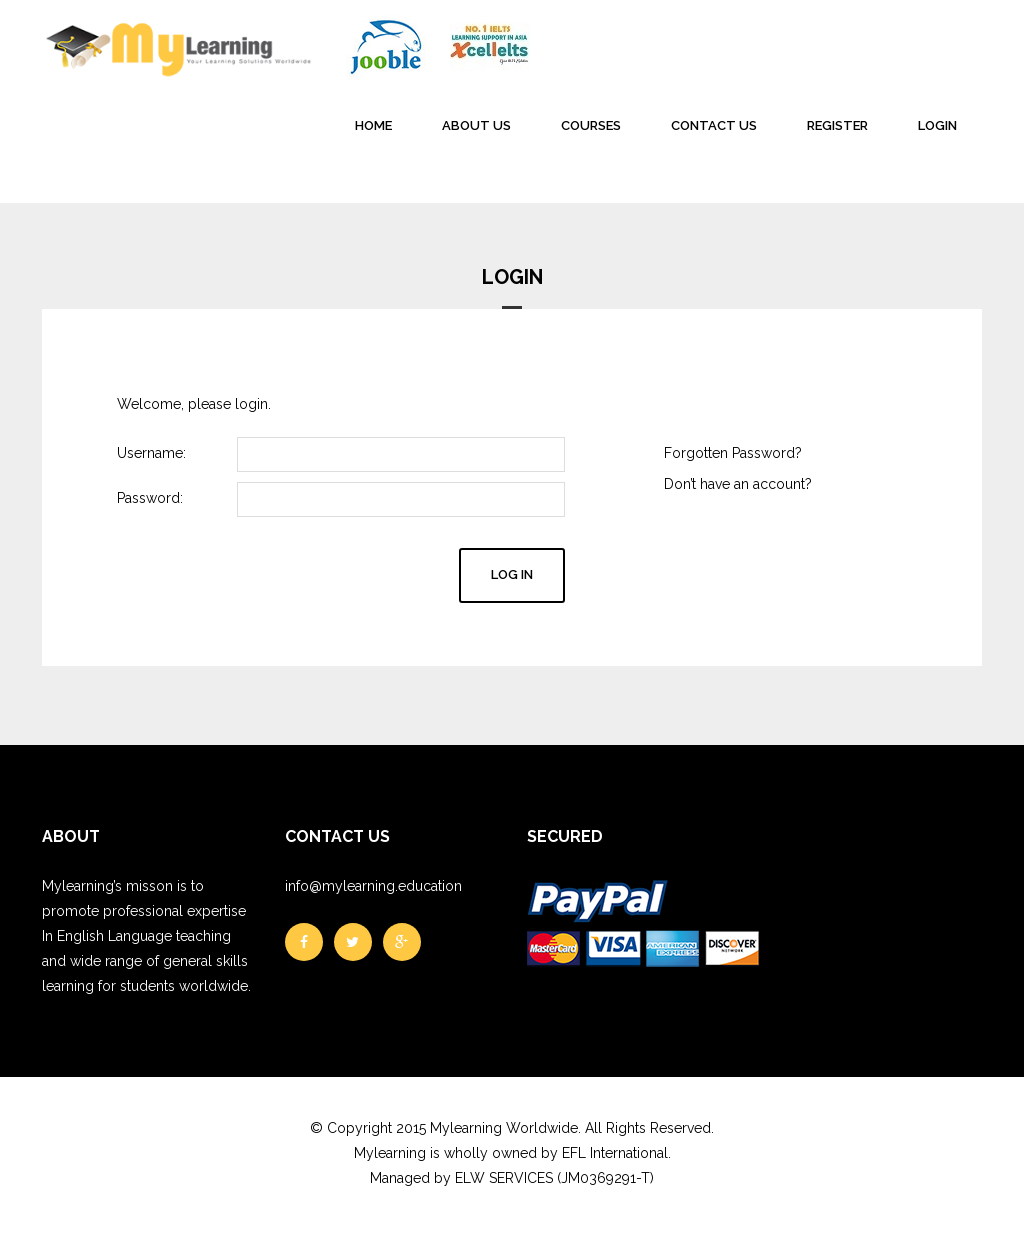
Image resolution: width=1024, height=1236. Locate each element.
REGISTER (837, 125)
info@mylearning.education (373, 886)
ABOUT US (476, 125)
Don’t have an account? (738, 484)
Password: (150, 498)
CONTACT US (714, 125)
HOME (373, 125)
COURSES (591, 125)
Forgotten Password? (733, 453)
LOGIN (937, 125)
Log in (512, 574)
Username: (151, 453)
